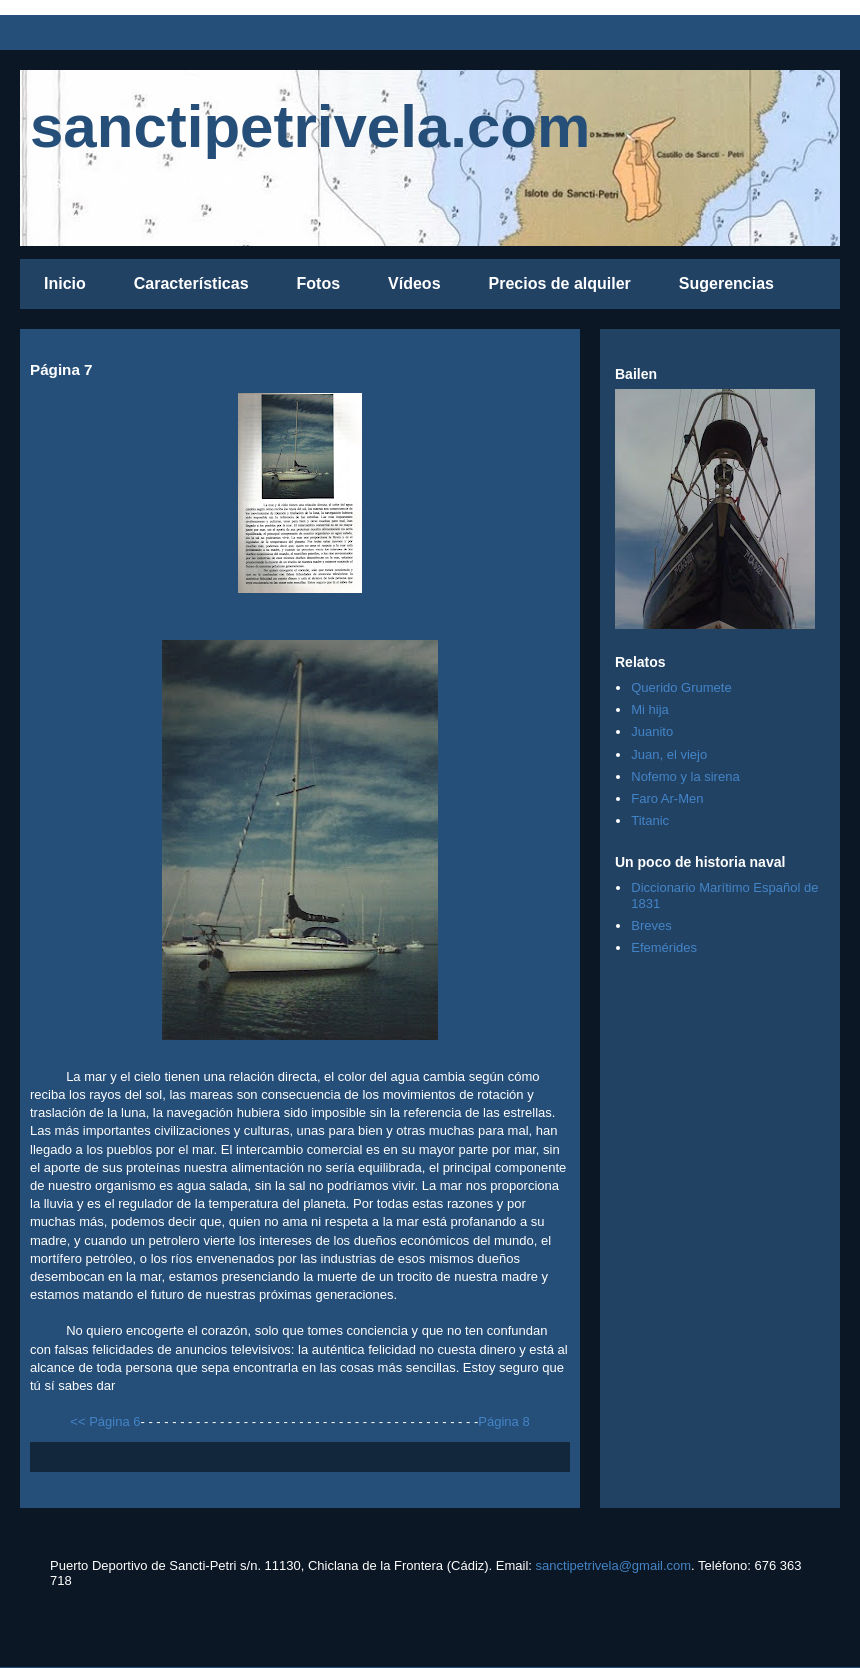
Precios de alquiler (560, 283)
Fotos (319, 283)
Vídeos (414, 283)
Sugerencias (726, 283)
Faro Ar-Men (667, 798)
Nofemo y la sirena (685, 776)
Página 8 (503, 1421)
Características (191, 283)
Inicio (65, 283)
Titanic (650, 820)
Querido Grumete (681, 687)
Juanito (652, 731)
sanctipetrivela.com (310, 126)
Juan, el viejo (669, 754)
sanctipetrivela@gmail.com (614, 1565)
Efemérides (664, 947)
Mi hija (650, 709)
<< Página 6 (105, 1421)
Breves (651, 925)
